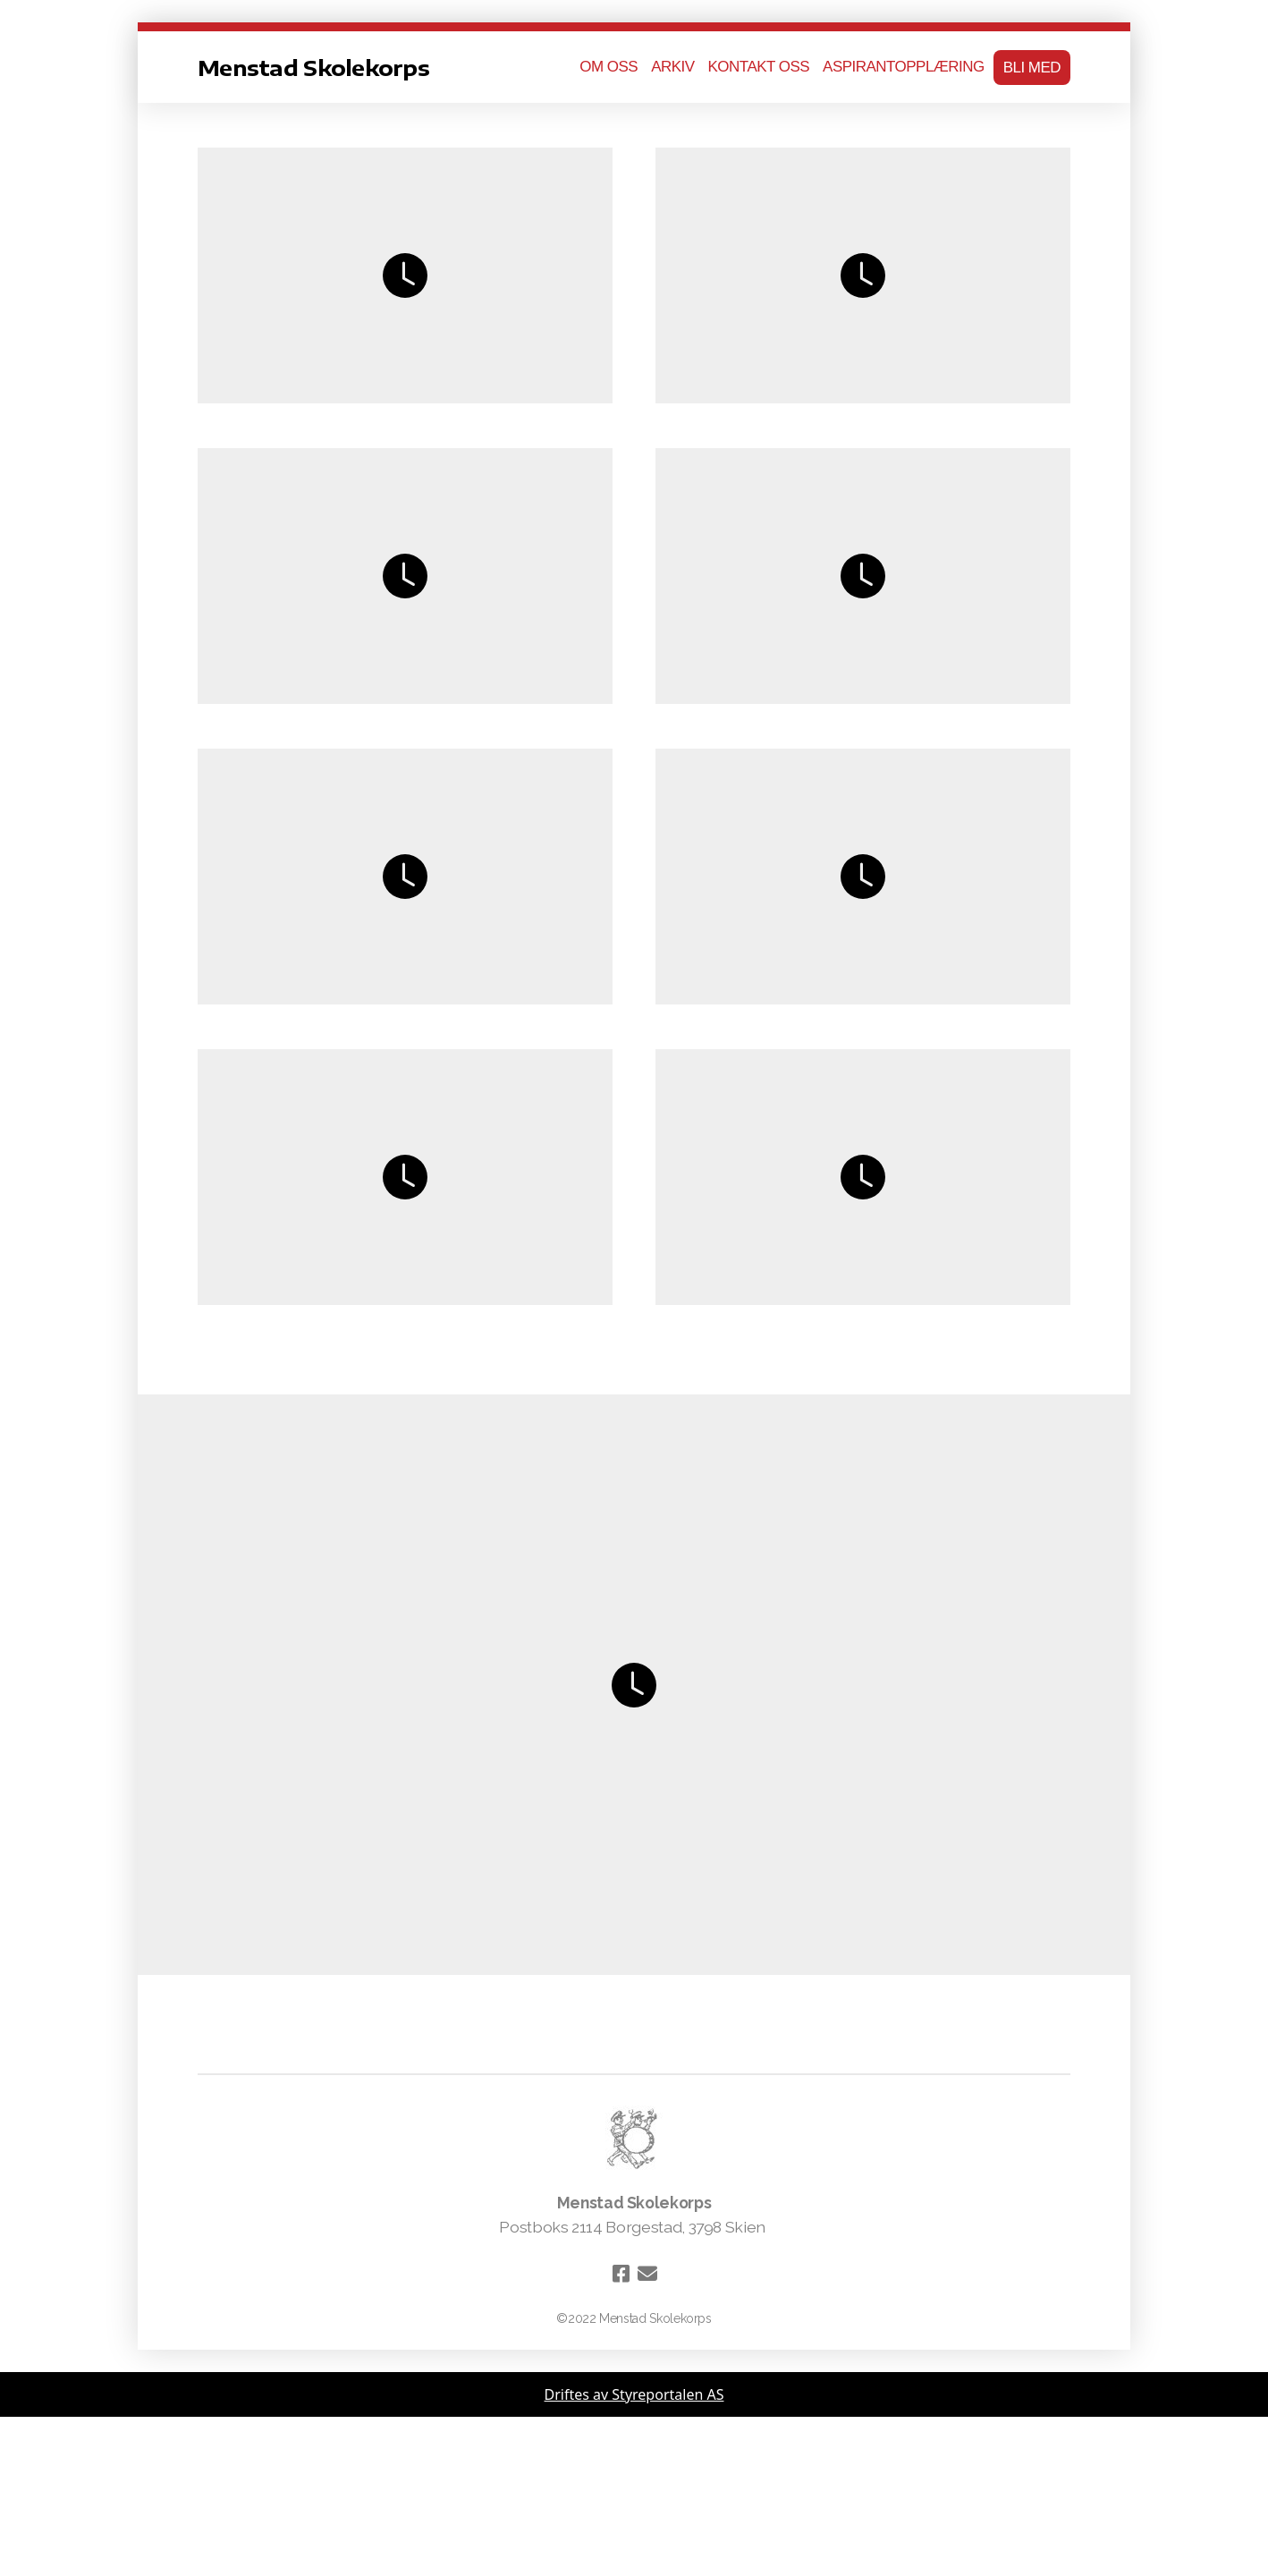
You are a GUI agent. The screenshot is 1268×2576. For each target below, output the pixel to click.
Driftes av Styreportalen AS (634, 2394)
